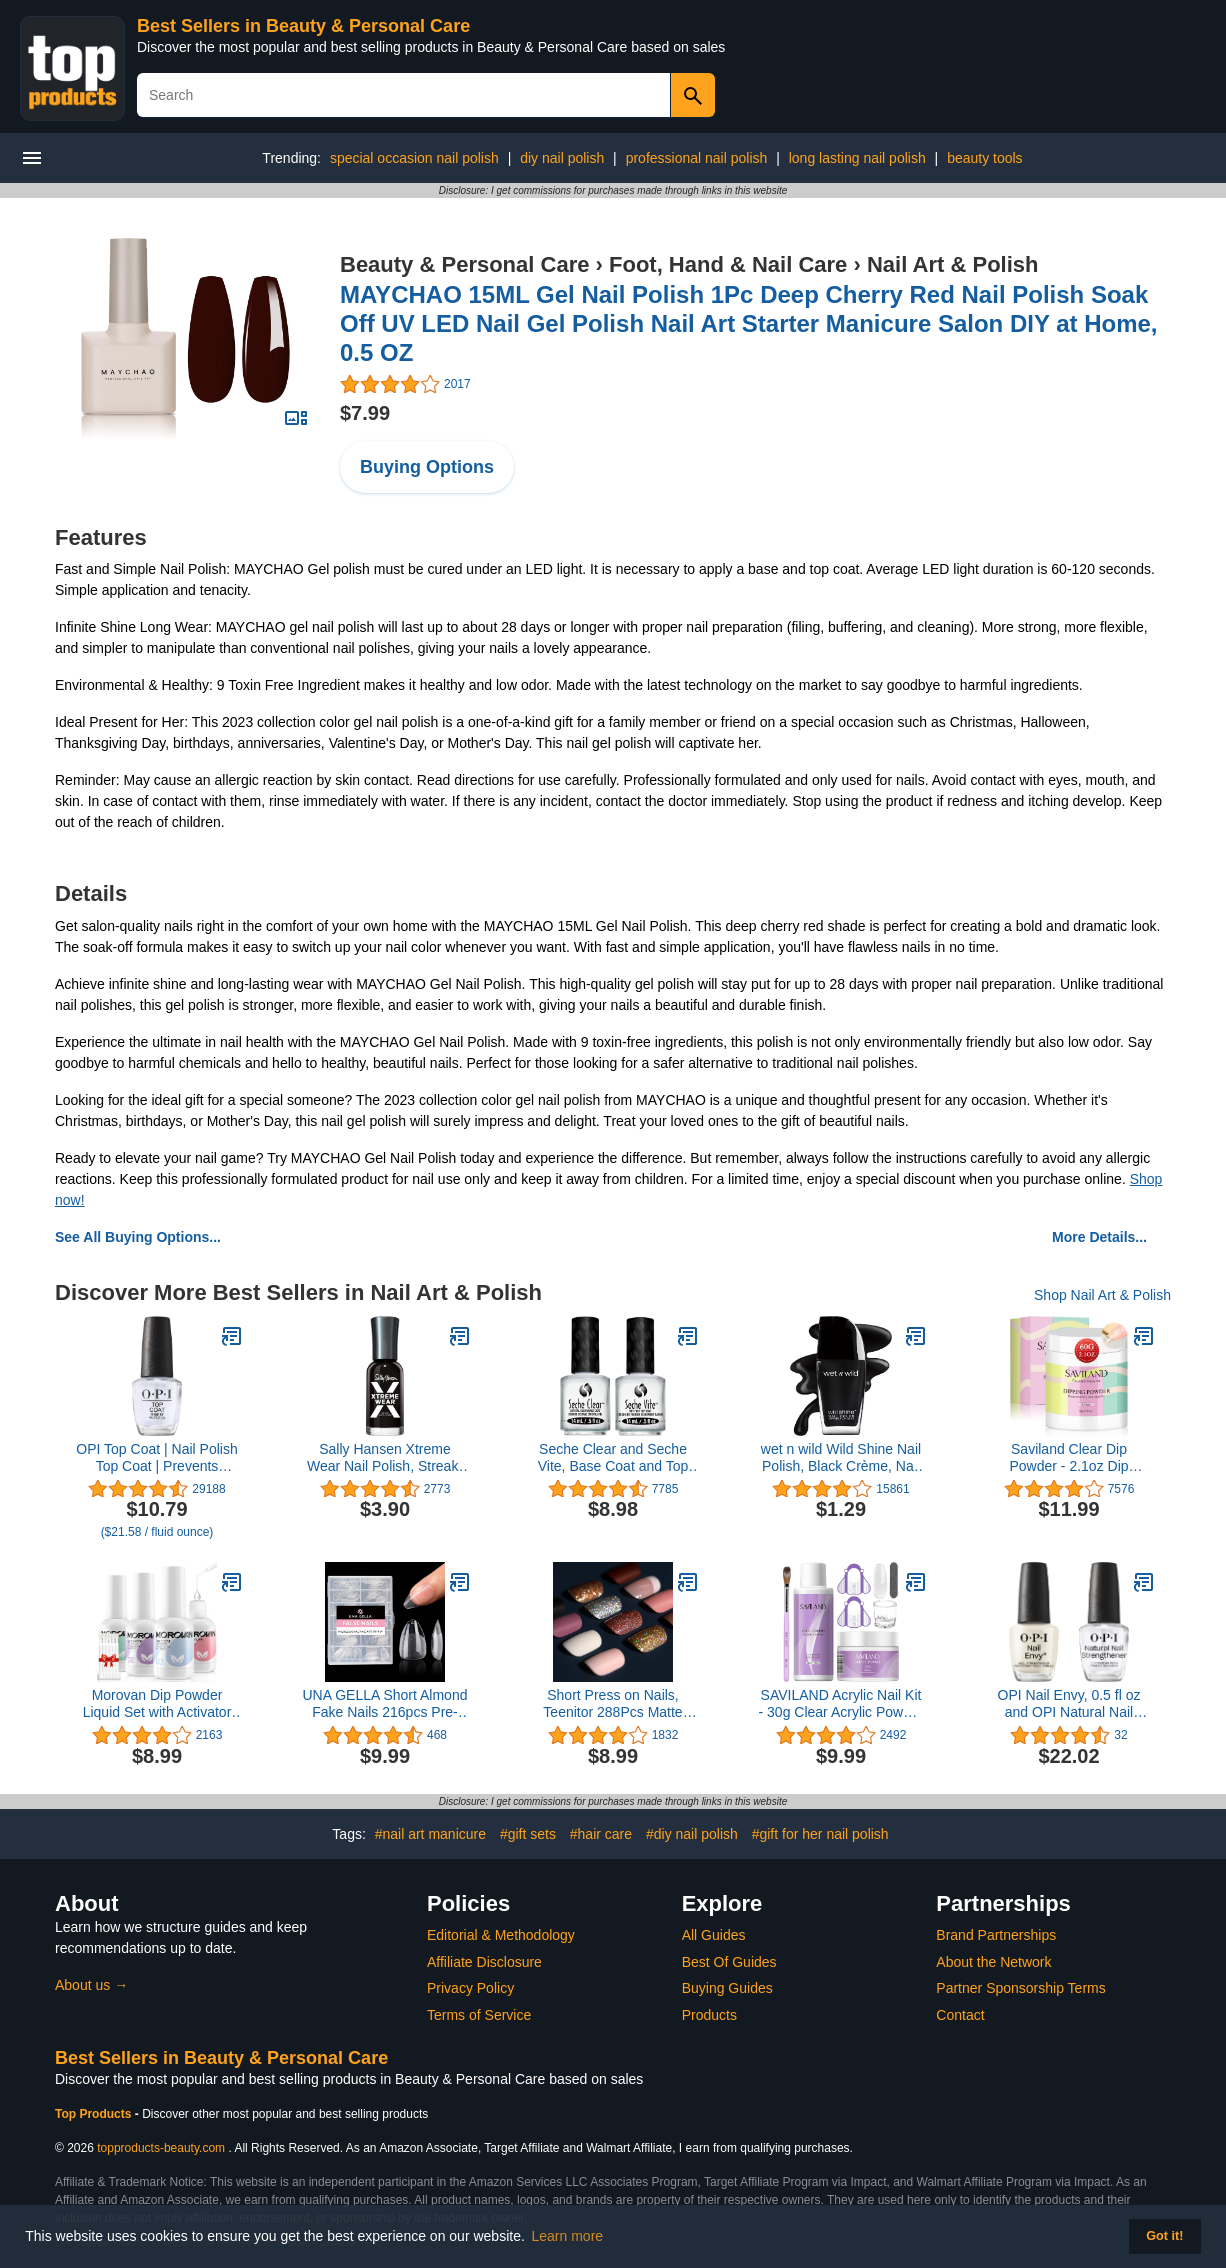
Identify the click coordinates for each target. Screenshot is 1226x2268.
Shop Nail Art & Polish (1102, 1295)
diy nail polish (562, 158)
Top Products (95, 2114)
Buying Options (427, 467)
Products (709, 2015)
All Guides (714, 1935)
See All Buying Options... (138, 1237)
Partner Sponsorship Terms (1020, 1988)
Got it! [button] (1164, 2236)
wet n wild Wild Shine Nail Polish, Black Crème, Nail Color (841, 1458)
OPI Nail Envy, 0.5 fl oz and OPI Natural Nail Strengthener (1069, 1704)
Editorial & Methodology (501, 1935)
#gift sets (528, 1834)
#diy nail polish (692, 1834)
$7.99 (365, 413)
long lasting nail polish (857, 158)
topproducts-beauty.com (161, 2148)
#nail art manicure (430, 1834)
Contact (960, 2015)
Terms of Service (479, 2015)
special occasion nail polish (414, 158)
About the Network (993, 1962)
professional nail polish (697, 158)
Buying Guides (727, 1988)
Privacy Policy (470, 1988)
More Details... (1099, 1237)
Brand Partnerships (996, 1935)
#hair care (601, 1834)
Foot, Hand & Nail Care (728, 264)
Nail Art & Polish (953, 264)
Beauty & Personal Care (464, 264)
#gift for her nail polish (820, 1834)
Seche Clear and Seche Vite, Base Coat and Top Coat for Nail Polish (613, 1458)
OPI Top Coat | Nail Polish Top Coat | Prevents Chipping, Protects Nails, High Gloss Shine (156, 1458)
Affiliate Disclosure (484, 1962)
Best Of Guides (729, 1962)
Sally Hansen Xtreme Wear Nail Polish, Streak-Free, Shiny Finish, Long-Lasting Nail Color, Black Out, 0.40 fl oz (385, 1458)
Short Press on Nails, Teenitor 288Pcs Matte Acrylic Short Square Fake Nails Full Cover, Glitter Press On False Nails (613, 1704)
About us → (91, 1985)
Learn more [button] (568, 2236)
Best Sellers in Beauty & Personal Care (303, 26)
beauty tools (985, 158)
